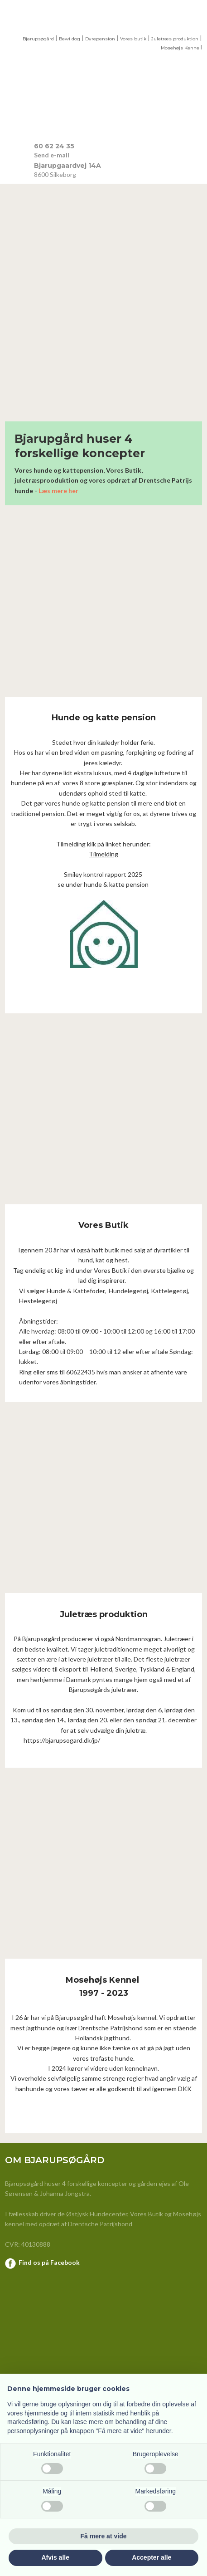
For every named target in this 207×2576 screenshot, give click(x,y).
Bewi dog (69, 39)
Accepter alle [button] (151, 2557)
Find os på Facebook (49, 2262)
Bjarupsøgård (38, 39)
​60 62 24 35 (54, 146)
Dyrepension (100, 39)
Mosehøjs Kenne (180, 48)
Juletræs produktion (174, 39)
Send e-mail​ (51, 155)
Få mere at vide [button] (104, 2536)
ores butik (134, 39)
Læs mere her (58, 490)
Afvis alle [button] (55, 2557)
